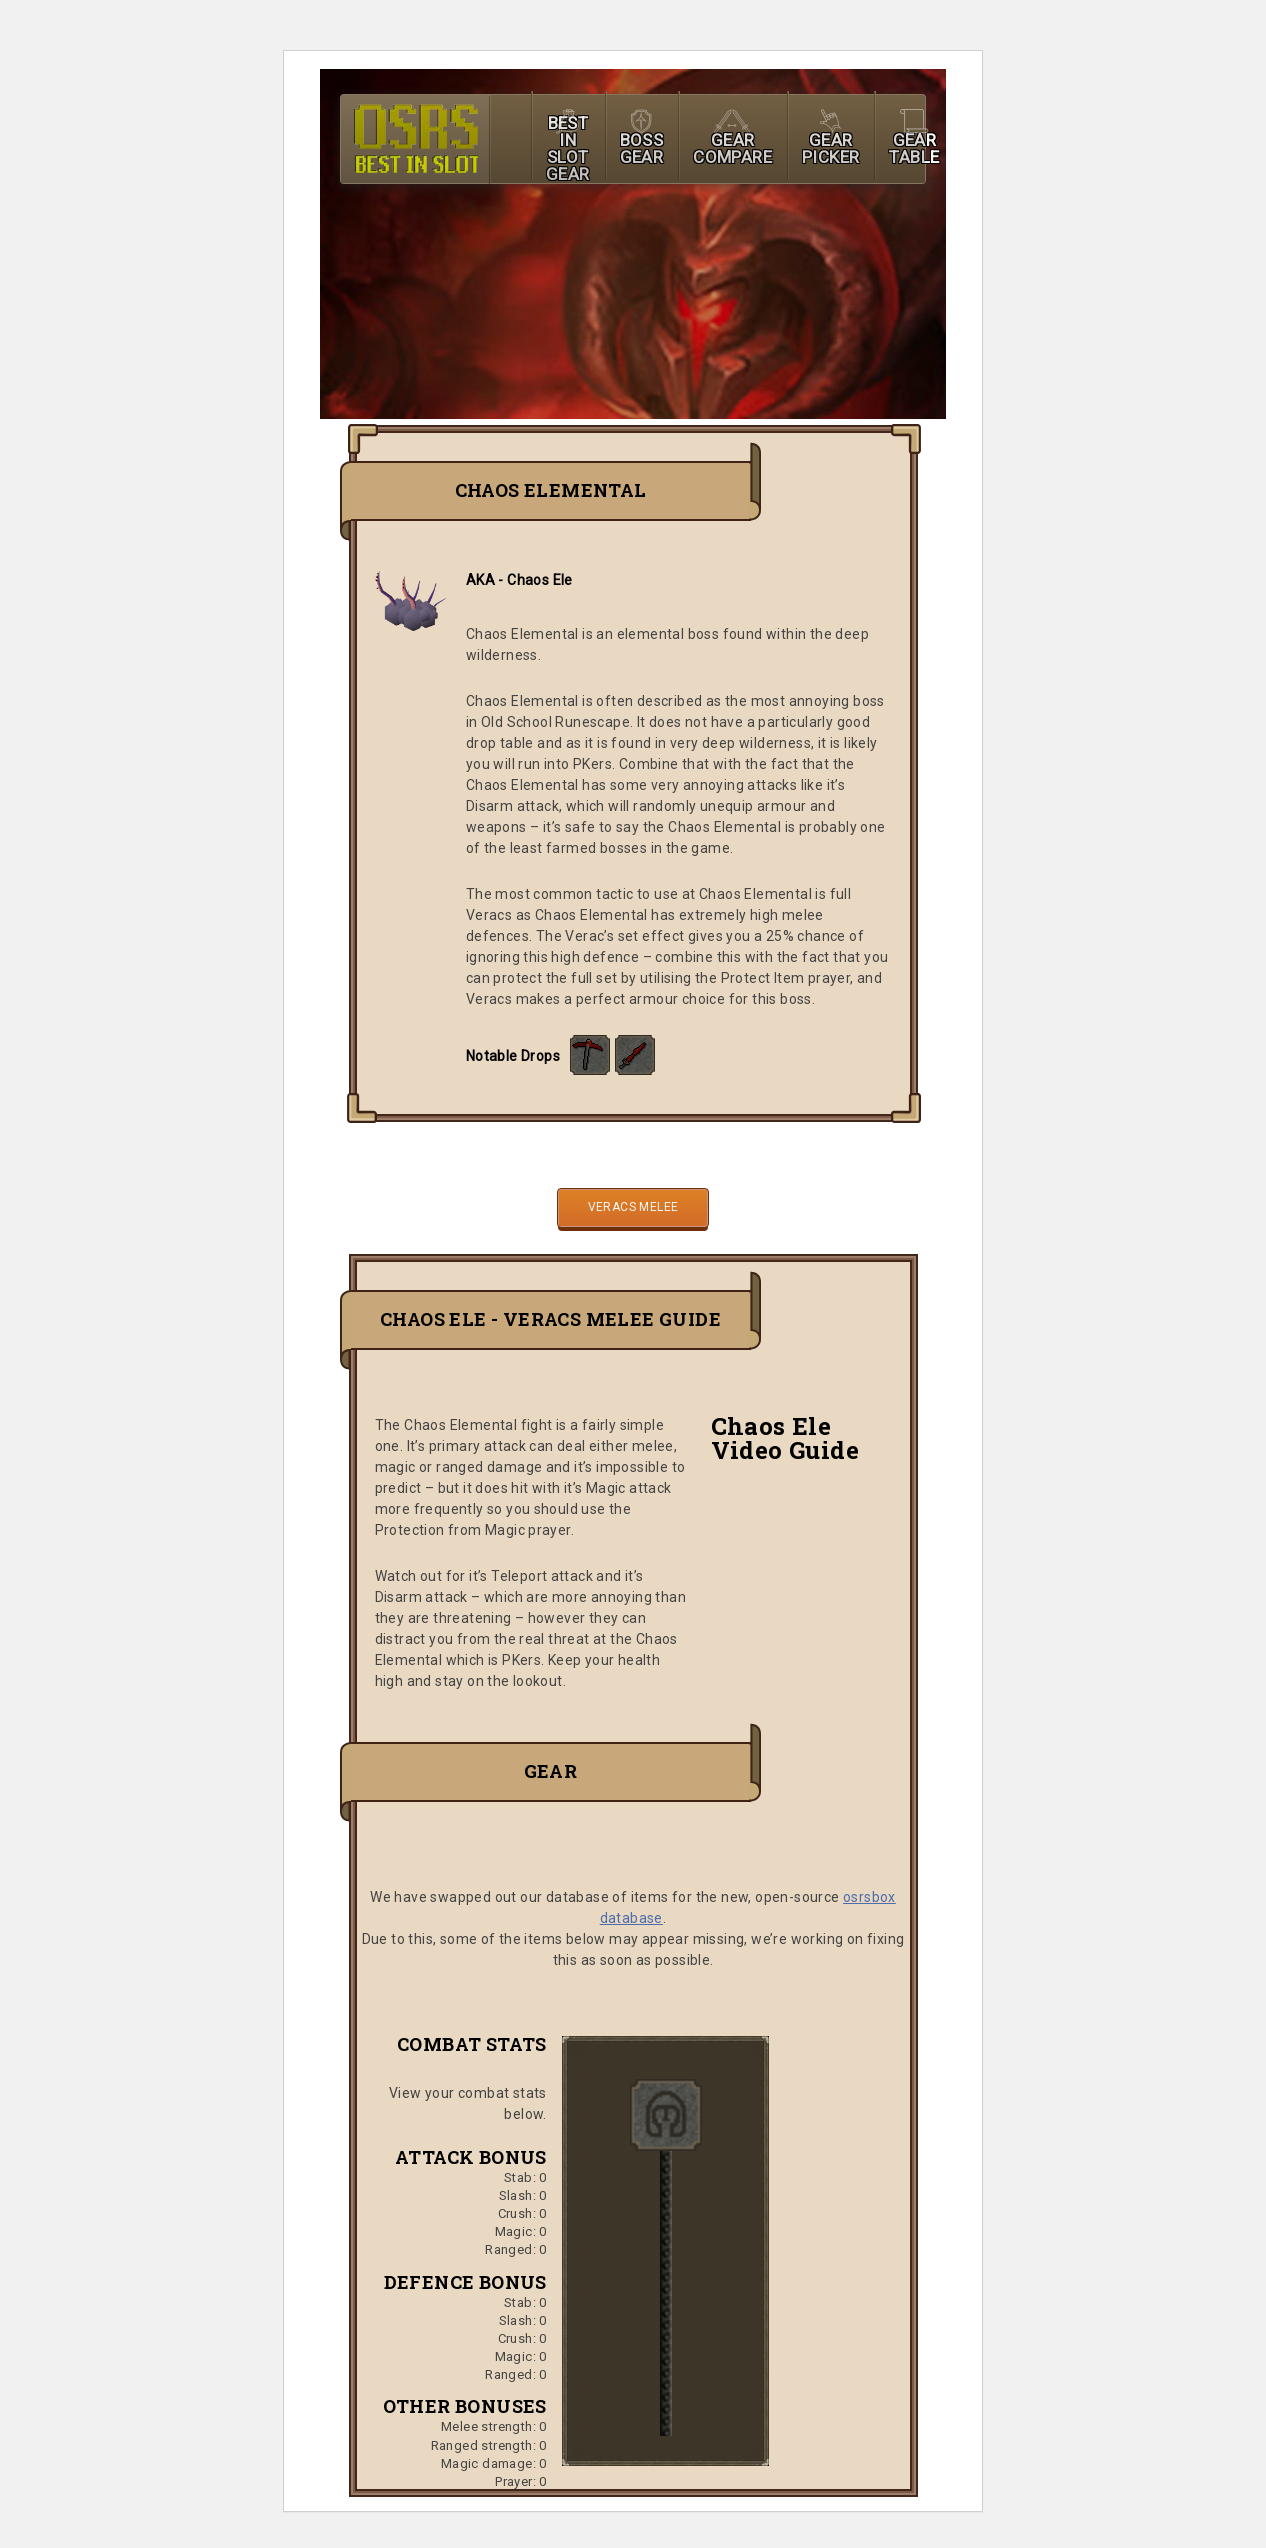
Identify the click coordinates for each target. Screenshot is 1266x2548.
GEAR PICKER (830, 148)
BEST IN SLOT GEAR (568, 148)
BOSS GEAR (642, 148)
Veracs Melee (633, 1207)
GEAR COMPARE (732, 148)
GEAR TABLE (914, 148)
